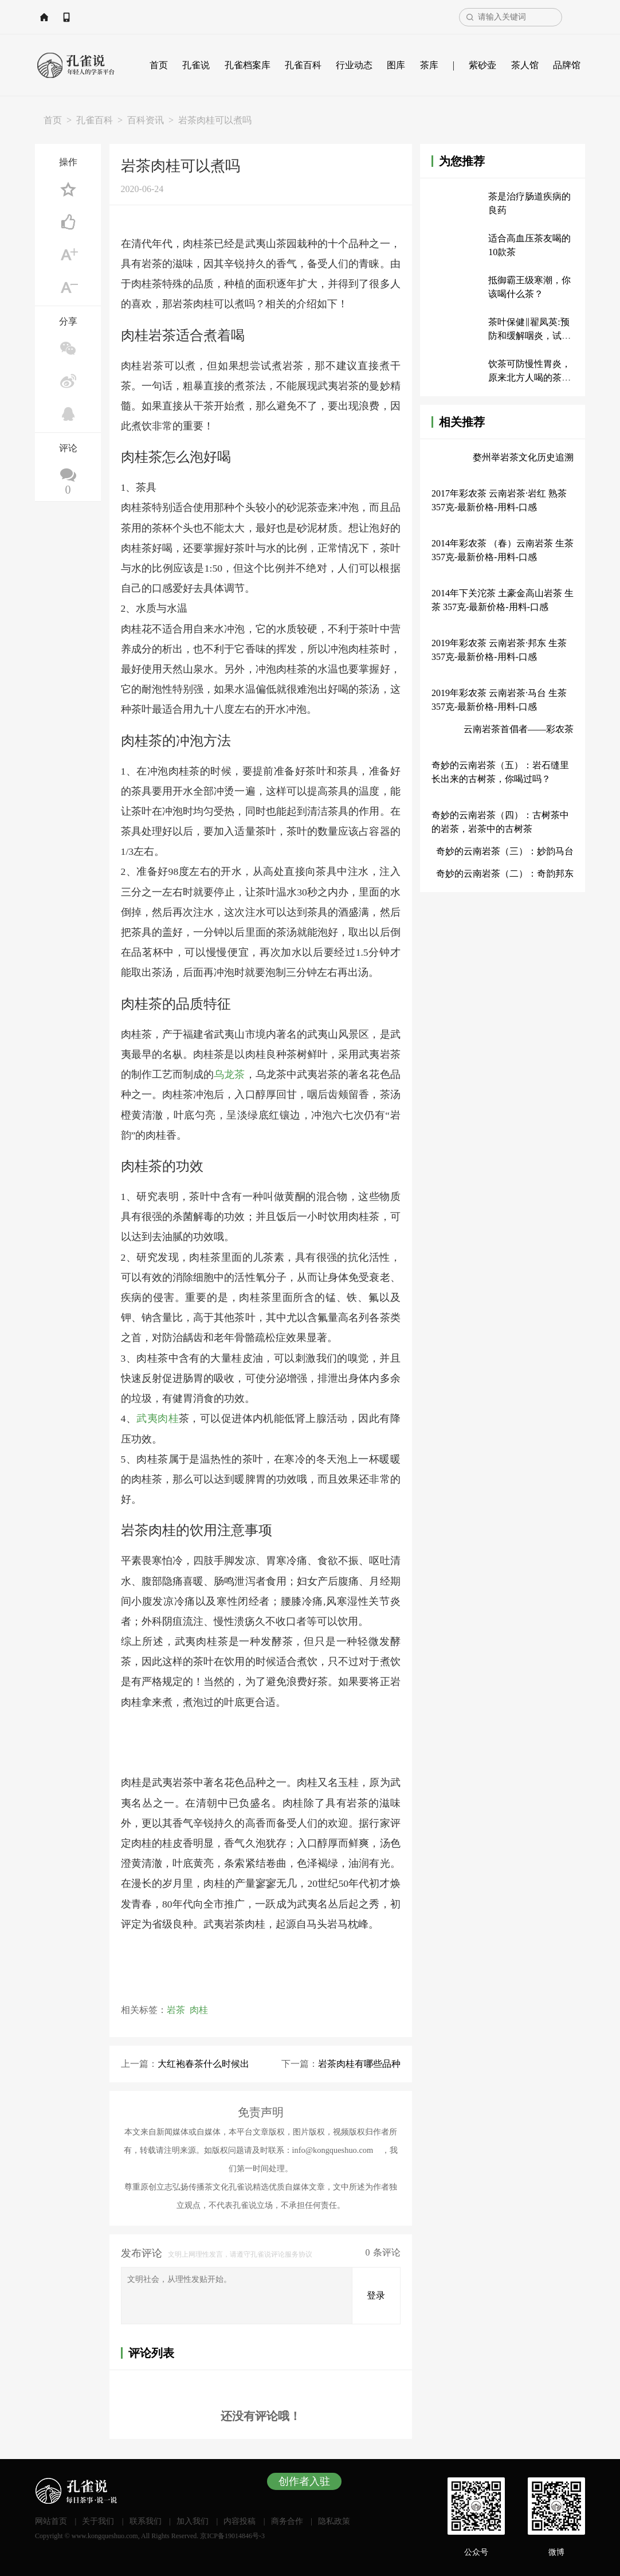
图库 (396, 65)
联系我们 (146, 2520)
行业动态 (354, 65)
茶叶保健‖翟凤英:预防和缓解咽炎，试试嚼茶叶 (529, 335)
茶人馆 (525, 65)
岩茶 (176, 2010)
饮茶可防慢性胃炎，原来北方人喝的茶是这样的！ (529, 377)
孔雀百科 (303, 65)
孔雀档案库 (247, 65)
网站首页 (69, 17)
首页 (159, 65)
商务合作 (287, 2520)
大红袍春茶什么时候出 (203, 2064)
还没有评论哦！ (261, 2415)
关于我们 (98, 2520)
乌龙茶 (229, 1074)
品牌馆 (566, 65)
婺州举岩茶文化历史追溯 (523, 457)
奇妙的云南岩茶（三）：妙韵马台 (505, 851)
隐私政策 (334, 2520)
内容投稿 (239, 2520)
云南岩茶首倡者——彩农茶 (519, 729)
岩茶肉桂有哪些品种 (359, 2064)
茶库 (429, 65)
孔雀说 (196, 65)
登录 (376, 2295)
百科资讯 (145, 120)
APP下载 (122, 17)
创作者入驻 (304, 2481)
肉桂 (199, 2010)
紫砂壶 (482, 65)
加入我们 (192, 2520)
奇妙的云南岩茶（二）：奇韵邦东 (505, 873)
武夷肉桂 (157, 1418)
